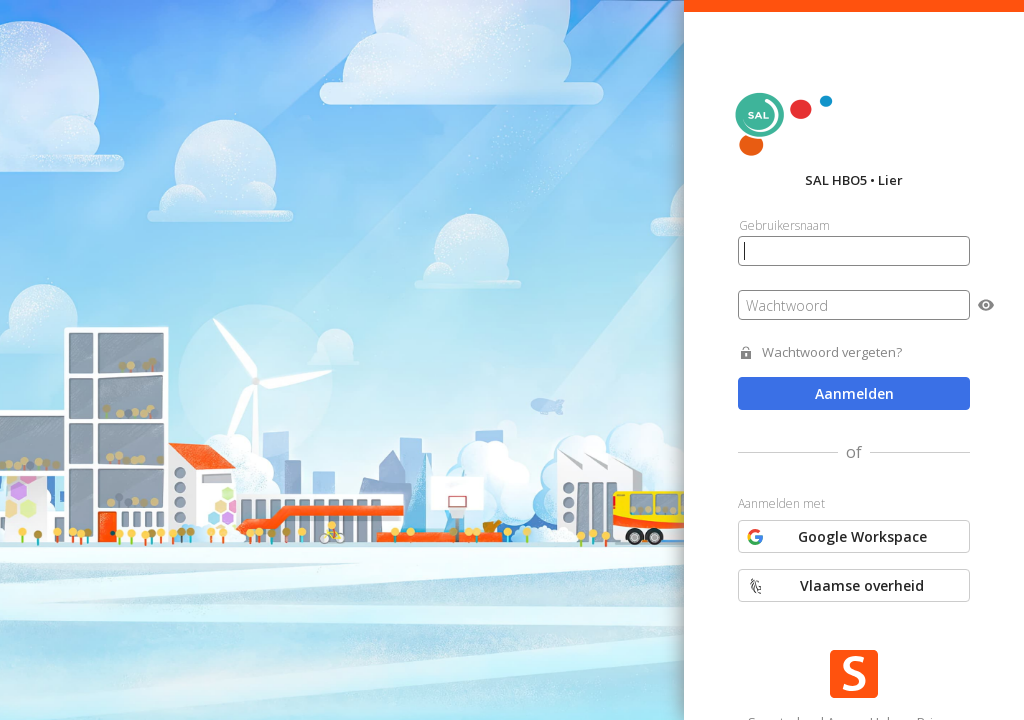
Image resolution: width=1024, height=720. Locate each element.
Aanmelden (854, 393)
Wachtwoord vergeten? (832, 352)
